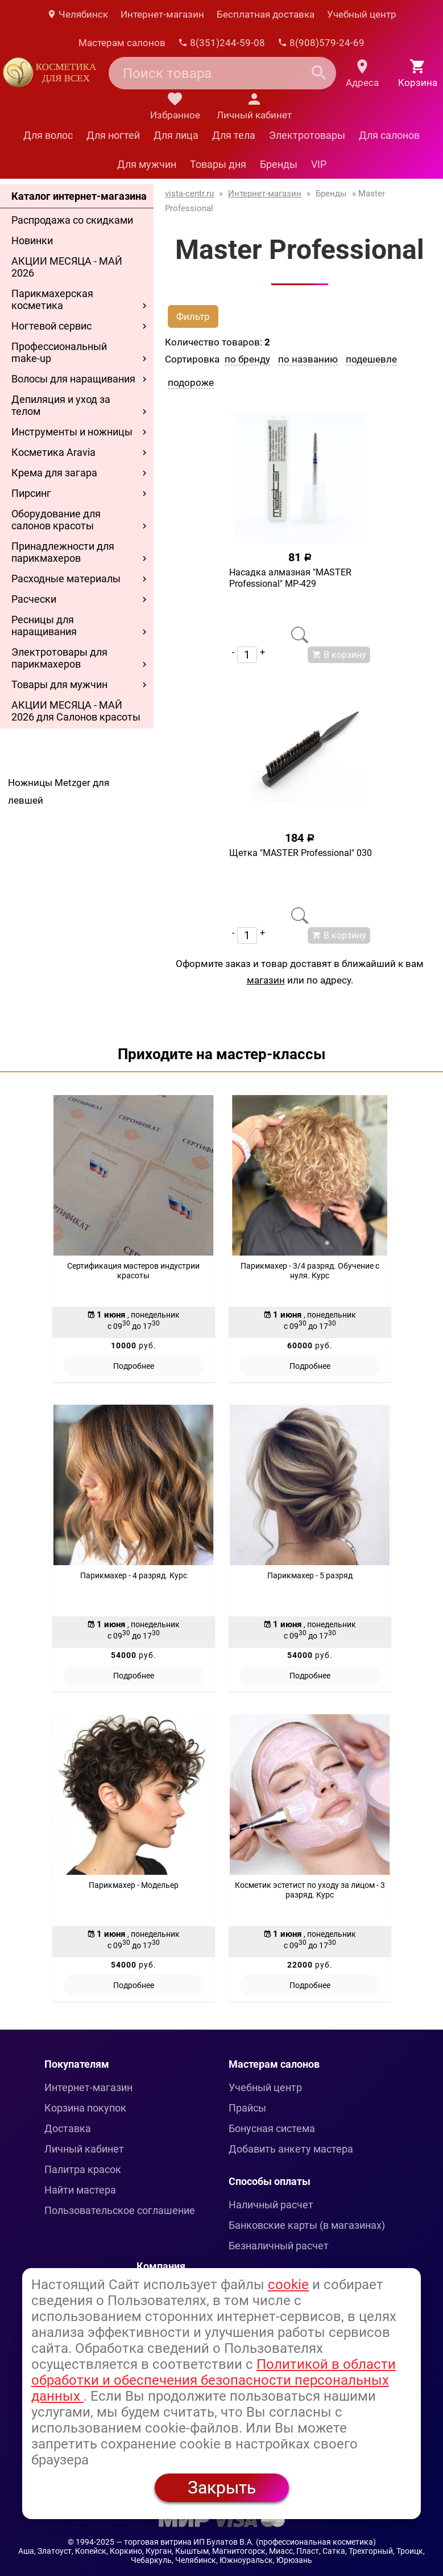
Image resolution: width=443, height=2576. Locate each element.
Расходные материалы (66, 579)
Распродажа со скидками (72, 220)
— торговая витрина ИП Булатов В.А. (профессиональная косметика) (246, 2541)
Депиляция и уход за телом (60, 405)
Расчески (33, 599)
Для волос (48, 135)
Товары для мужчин (59, 684)
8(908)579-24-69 (321, 42)
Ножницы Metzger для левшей (58, 791)
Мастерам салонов (121, 42)
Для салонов (389, 135)
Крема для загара (54, 473)
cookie (288, 2285)
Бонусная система (272, 2128)
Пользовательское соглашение (119, 2210)
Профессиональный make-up (59, 352)
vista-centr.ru (189, 193)
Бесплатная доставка (265, 14)
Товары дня (218, 164)
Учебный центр (361, 14)
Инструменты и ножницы (72, 432)
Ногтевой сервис (51, 326)
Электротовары (307, 135)
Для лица (176, 135)
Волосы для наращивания (73, 379)
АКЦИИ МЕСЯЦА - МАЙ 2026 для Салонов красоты (75, 711)
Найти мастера (80, 2190)
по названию (308, 359)
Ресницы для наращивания (44, 625)
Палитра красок (82, 2169)
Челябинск (77, 14)
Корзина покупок (85, 2108)
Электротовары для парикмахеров (59, 658)
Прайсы (247, 2108)
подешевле (371, 359)
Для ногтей (113, 135)
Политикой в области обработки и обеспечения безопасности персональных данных (213, 2380)
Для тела (233, 135)
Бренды (278, 164)
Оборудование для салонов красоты (56, 520)
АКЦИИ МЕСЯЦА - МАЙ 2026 (66, 267)
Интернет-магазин (162, 14)
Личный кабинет (84, 2149)
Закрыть (222, 2487)
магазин (266, 980)
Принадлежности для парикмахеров (62, 552)
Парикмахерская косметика (52, 299)
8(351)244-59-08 (221, 42)
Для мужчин (146, 164)
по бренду (247, 359)
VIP (318, 164)
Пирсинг (31, 493)
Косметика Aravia (53, 452)
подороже (191, 382)
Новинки (32, 240)
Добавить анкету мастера (291, 2149)
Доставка (67, 2128)
